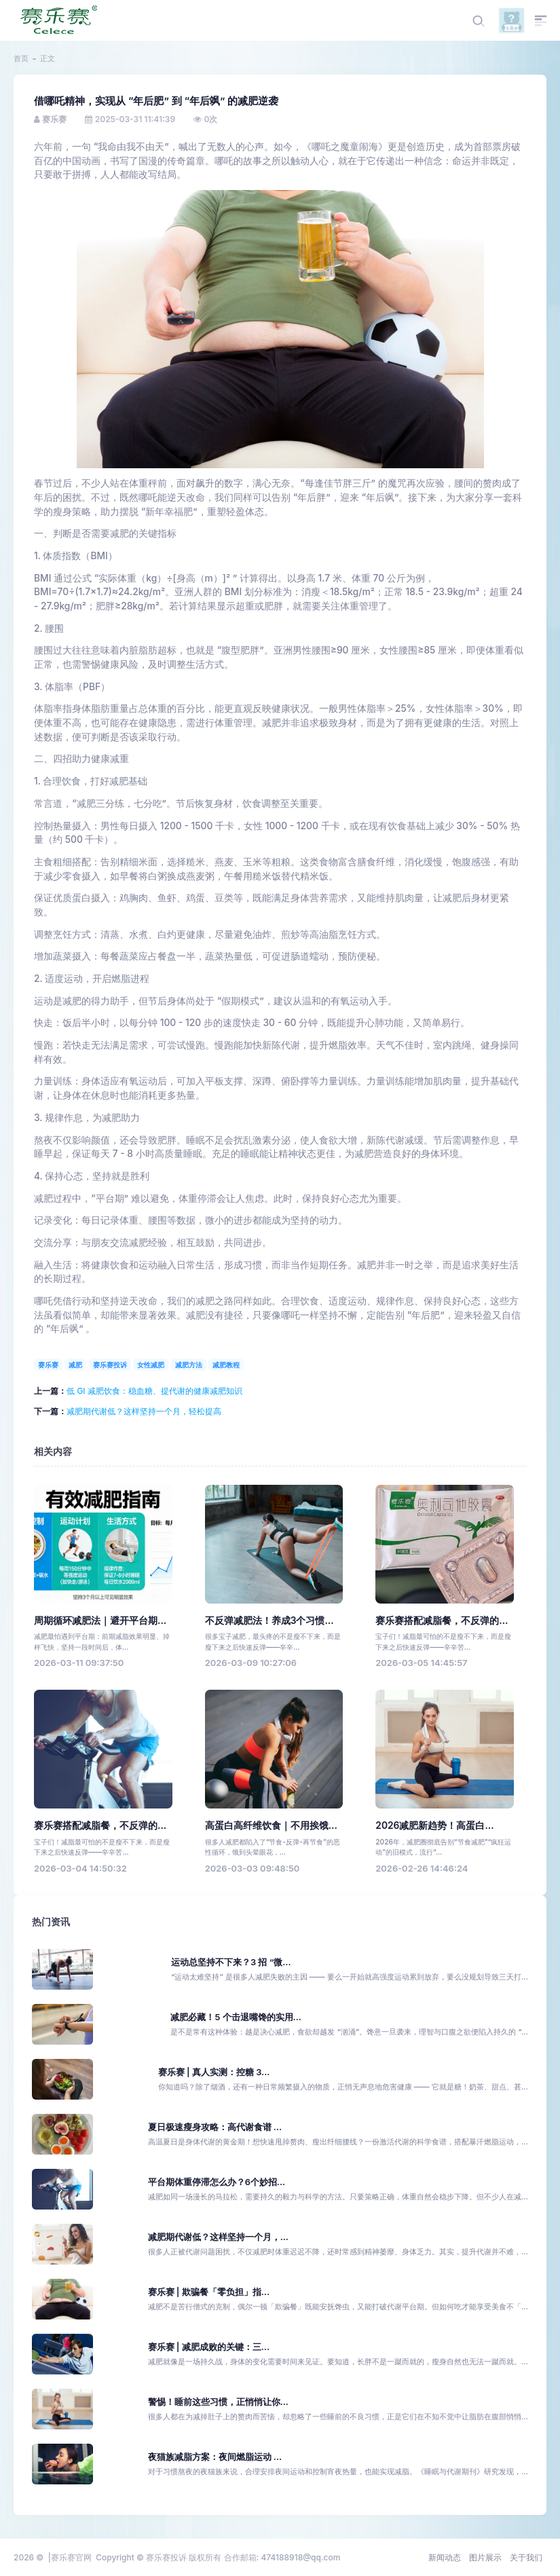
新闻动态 (444, 2557)
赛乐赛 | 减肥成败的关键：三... (208, 2347)
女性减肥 (150, 1365)
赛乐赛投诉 (110, 1365)
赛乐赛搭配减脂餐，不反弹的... (441, 1620)
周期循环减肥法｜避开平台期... (100, 1620)
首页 (21, 58)
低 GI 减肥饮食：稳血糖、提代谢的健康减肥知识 (154, 1391)
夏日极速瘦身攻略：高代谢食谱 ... (215, 2127)
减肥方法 (188, 1365)
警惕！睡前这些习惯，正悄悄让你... (218, 2402)
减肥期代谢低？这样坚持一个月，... (218, 2237)
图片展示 (485, 2557)
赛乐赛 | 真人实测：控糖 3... (214, 2072)
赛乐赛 (48, 1365)
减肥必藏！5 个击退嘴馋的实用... (235, 2017)
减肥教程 (226, 1365)
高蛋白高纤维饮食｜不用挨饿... (271, 1825)
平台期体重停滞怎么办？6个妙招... (217, 2182)
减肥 (75, 1365)
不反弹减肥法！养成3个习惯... (269, 1620)
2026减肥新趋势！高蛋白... (434, 1825)
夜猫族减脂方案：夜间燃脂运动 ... (215, 2457)
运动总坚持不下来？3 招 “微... (231, 1962)
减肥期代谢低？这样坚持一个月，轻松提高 (144, 1411)
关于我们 (526, 2557)
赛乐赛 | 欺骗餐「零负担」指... (208, 2292)
